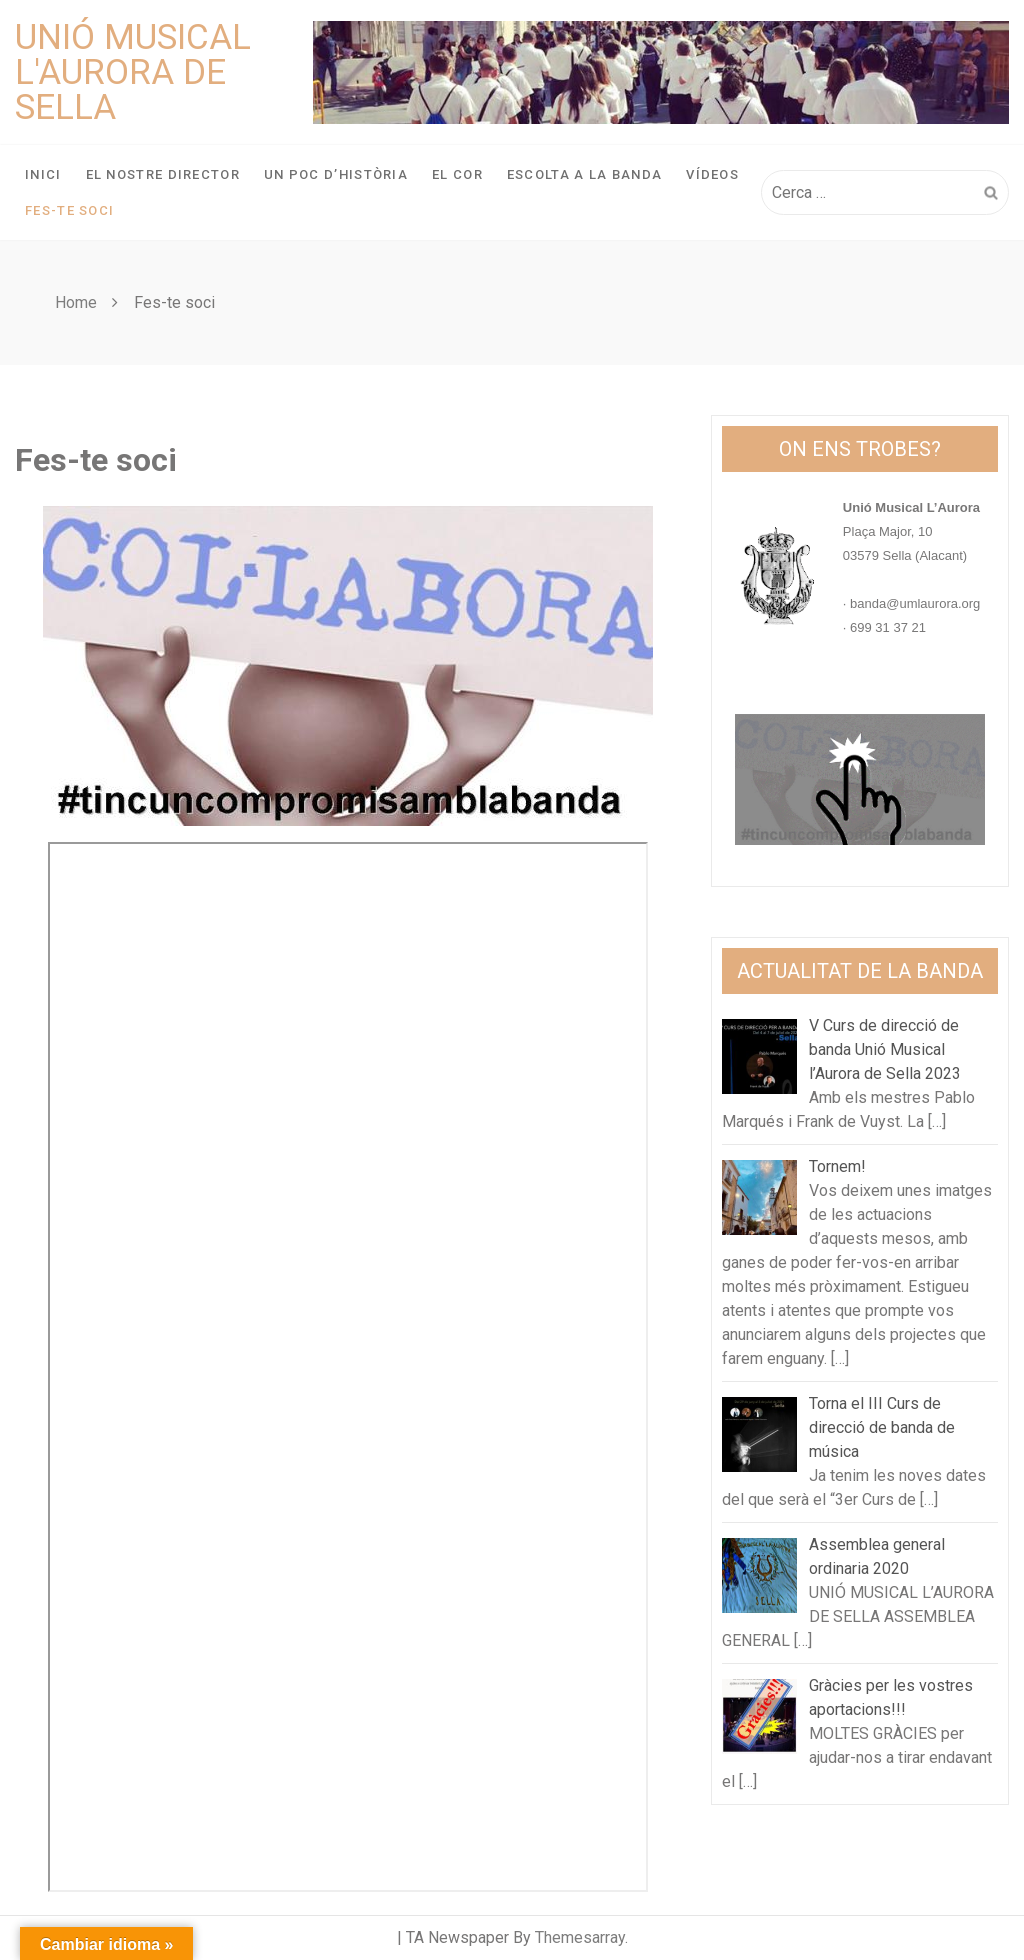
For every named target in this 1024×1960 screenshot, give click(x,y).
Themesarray (580, 1937)
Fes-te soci (69, 210)
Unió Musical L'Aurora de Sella (133, 72)
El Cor (457, 174)
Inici (43, 174)
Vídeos (712, 174)
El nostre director (163, 174)
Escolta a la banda (584, 174)
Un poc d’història (336, 174)
